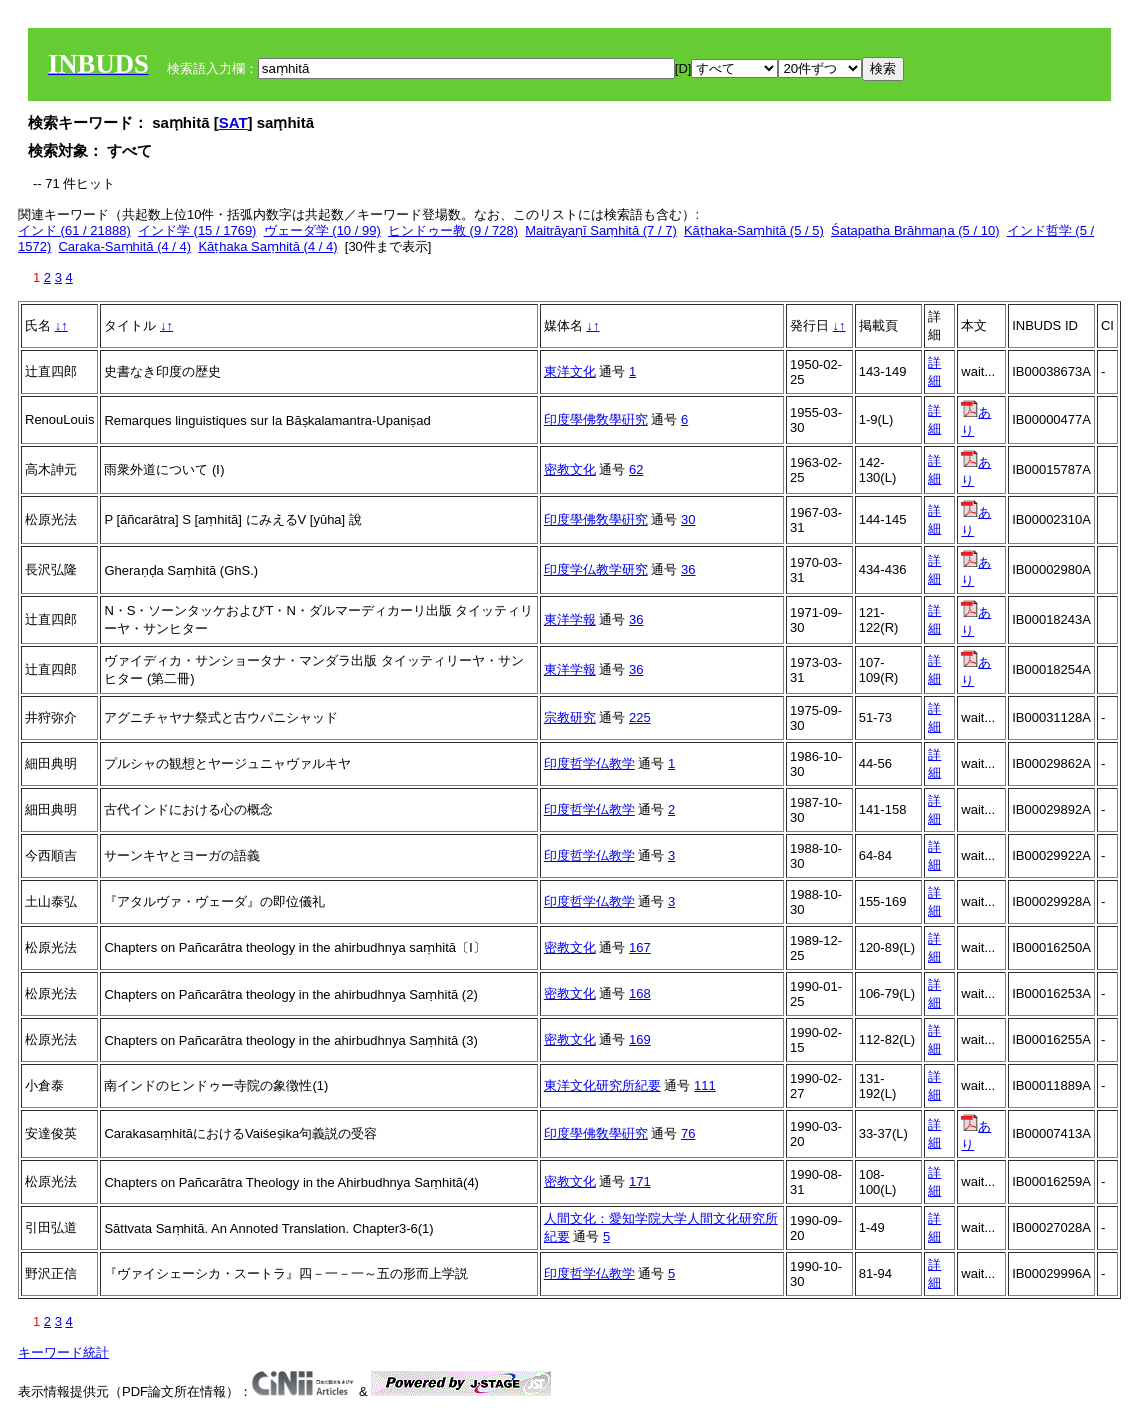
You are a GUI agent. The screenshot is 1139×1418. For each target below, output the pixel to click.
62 (636, 469)
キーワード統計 (63, 1352)
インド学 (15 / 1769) (197, 230)
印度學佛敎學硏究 (596, 419)
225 (640, 717)
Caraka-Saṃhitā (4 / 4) (124, 246)
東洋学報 (570, 619)
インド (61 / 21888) (74, 230)
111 (705, 1085)
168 (640, 993)
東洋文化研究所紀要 (602, 1085)
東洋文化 (570, 371)
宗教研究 (570, 717)
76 (688, 1133)
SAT (233, 122)
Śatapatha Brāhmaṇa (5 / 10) (915, 230)
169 (640, 1039)
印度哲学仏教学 (589, 763)
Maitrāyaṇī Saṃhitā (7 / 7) (601, 230)
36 (688, 569)
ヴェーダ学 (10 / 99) (322, 230)
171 (640, 1181)
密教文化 (570, 469)
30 (688, 519)
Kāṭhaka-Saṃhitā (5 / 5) (754, 230)
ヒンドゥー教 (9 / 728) (453, 230)
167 (640, 947)
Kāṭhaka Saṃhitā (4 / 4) (267, 246)
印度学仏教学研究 (596, 569)
